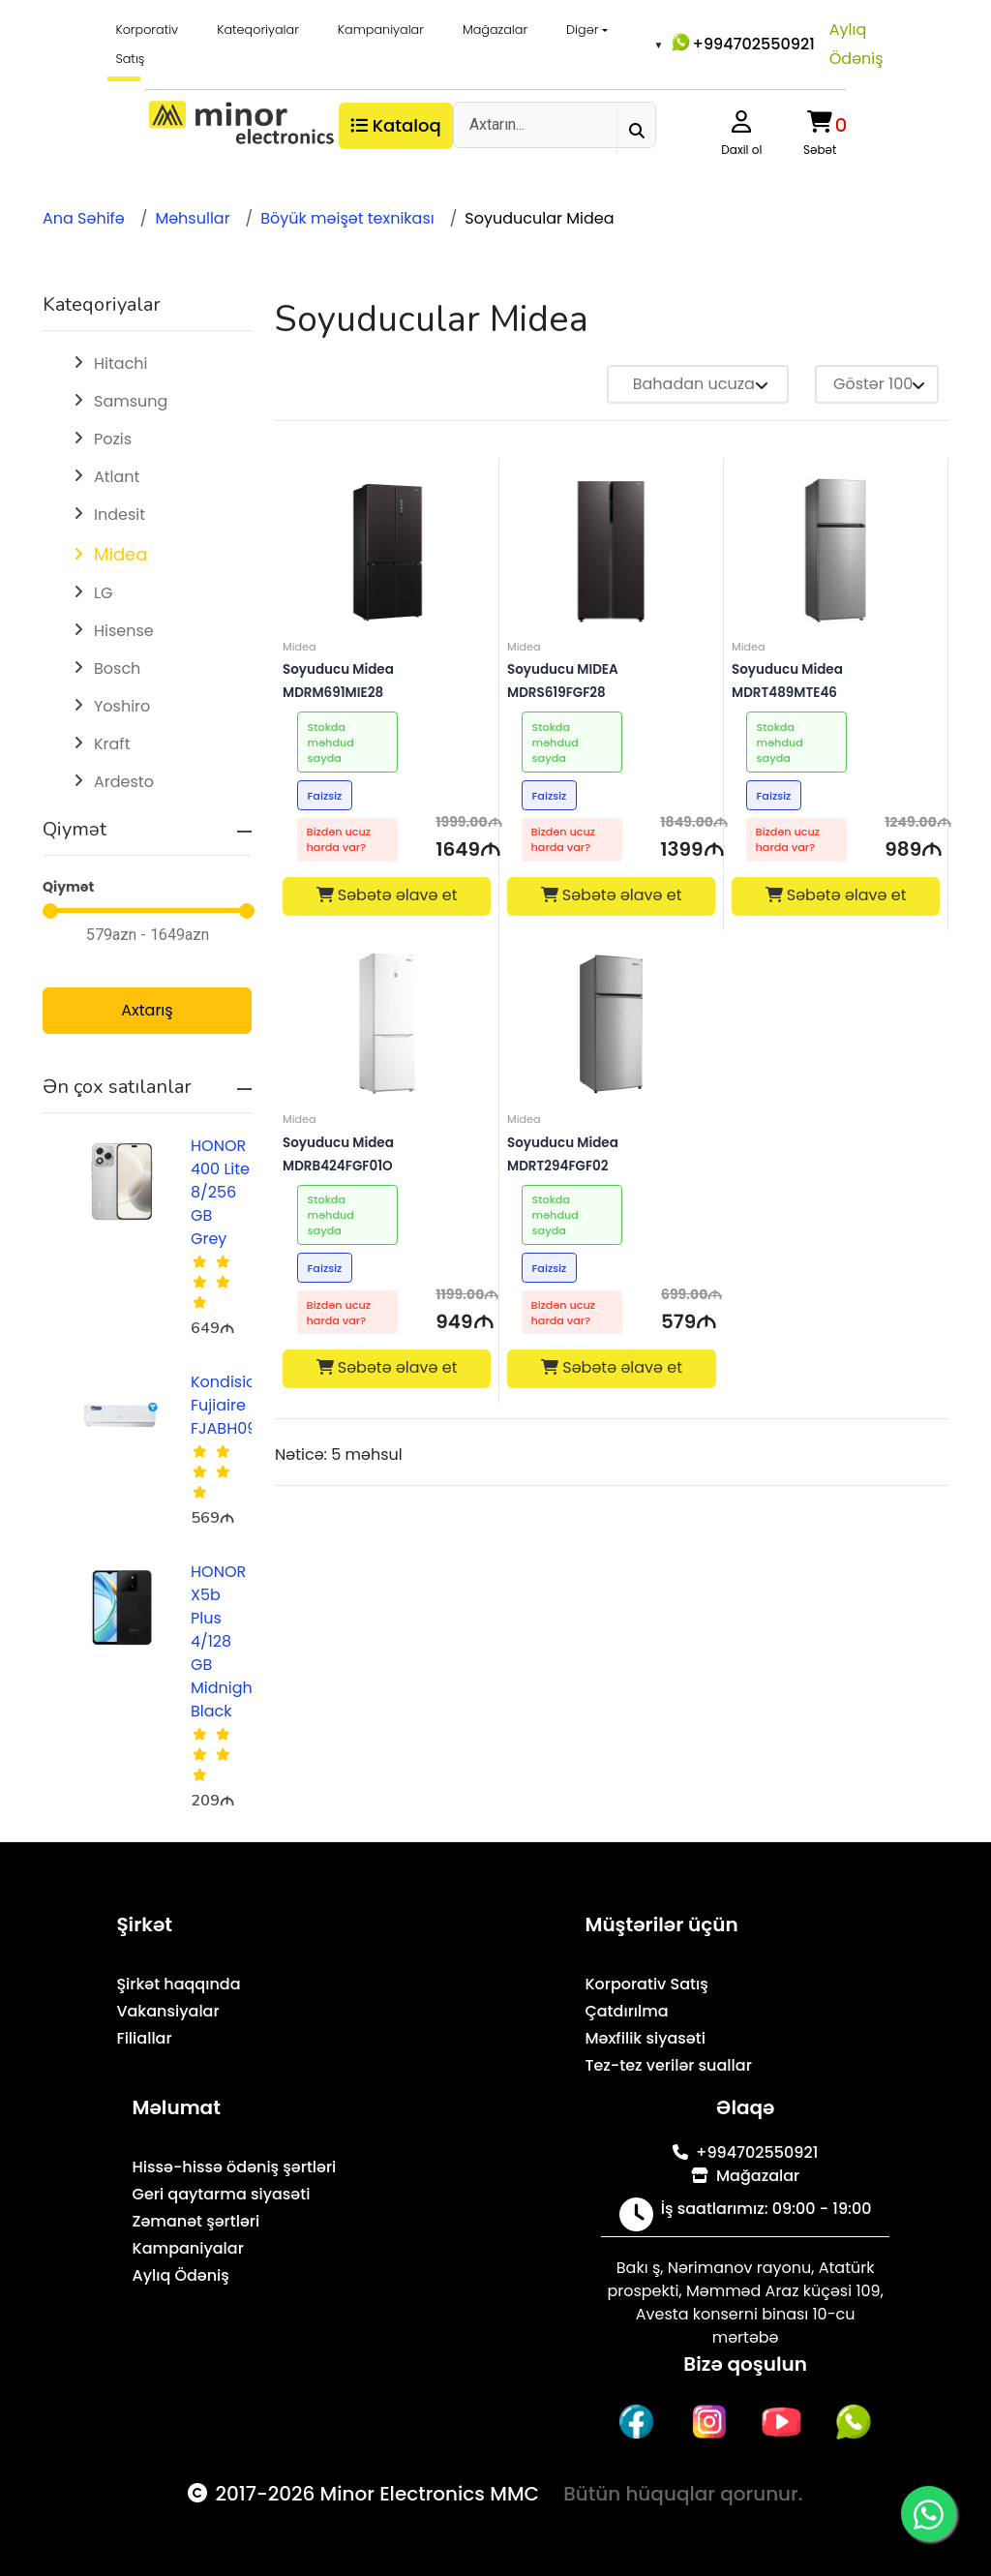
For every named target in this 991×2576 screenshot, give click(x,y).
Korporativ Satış (146, 44)
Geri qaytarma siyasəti (222, 2194)
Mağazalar (495, 29)
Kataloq (395, 125)
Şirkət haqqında (178, 1984)
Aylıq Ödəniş (856, 44)
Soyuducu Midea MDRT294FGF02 (609, 1143)
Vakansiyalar (167, 2011)
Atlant (116, 477)
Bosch (117, 668)
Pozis (113, 439)
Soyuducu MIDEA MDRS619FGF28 (607, 669)
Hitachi (121, 363)
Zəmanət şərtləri (196, 2221)
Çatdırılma (626, 2011)
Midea (120, 554)
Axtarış (146, 1010)
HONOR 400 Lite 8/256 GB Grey (220, 1192)
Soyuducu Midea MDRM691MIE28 (385, 669)
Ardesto (124, 782)
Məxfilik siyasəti (645, 2038)
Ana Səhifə (84, 218)
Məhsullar (192, 218)
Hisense (124, 631)
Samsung (130, 401)
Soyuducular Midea (539, 218)
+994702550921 (742, 42)
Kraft (112, 744)
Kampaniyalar (381, 29)
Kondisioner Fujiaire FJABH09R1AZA (245, 1405)
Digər (582, 29)
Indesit (119, 514)
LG (103, 593)
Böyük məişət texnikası (347, 218)
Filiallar (143, 2038)
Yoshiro (122, 706)
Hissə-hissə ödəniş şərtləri (235, 2167)
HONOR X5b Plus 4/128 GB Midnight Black (224, 1641)
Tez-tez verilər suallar (668, 2065)
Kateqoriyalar (258, 29)
